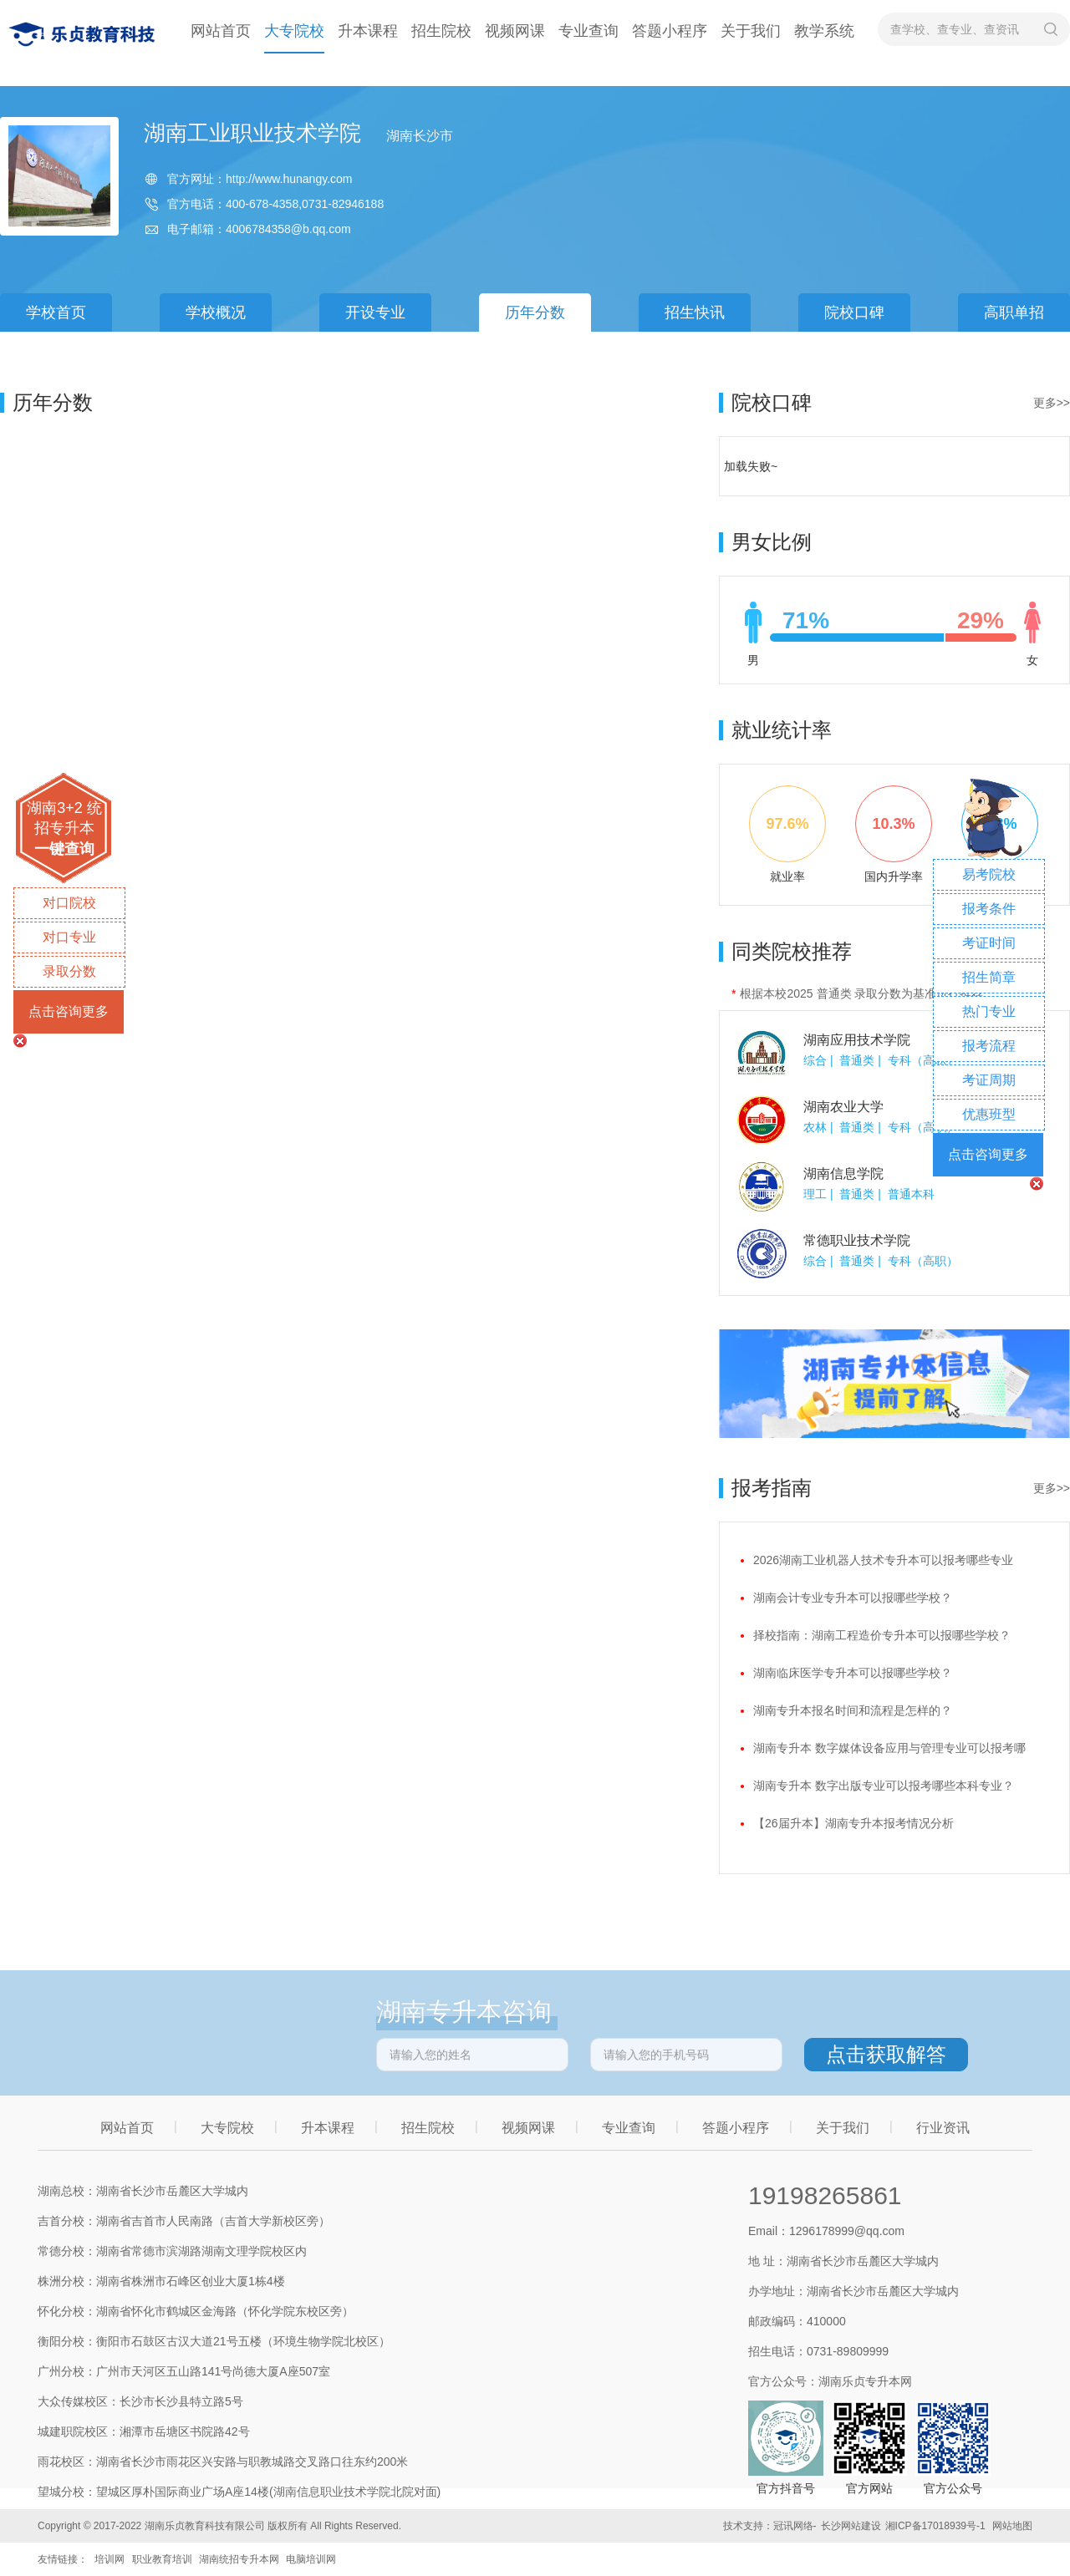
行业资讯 (943, 2128)
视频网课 (515, 31)
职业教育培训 (162, 2559)
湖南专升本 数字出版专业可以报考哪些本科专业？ (883, 1785)
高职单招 (1014, 312)
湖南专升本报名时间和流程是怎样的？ (852, 1710)
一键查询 (64, 849)
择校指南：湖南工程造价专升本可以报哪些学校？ (882, 1635)
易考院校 (989, 874)
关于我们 (751, 31)
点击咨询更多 (68, 1011)
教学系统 (824, 31)
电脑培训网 (311, 2559)
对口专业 (69, 937)
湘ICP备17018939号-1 (935, 2526)
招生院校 (441, 31)
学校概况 (216, 312)
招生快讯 (695, 312)
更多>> (1051, 402)
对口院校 (69, 903)
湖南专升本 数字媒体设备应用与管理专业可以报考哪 (889, 1748)
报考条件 (989, 909)
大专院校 (294, 31)
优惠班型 (989, 1114)
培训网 (109, 2559)
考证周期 (989, 1080)
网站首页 (221, 31)
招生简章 (989, 977)
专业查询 (588, 31)
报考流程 (989, 1046)
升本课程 (368, 31)
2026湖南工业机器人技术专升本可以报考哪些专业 (883, 1560)
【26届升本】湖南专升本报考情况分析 (853, 1823)
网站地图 (1012, 2526)
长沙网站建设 (851, 2526)
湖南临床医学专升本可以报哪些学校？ (852, 1672)
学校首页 (56, 312)
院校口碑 (854, 312)
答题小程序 (669, 31)
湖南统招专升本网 (239, 2559)
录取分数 (69, 971)
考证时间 (989, 943)
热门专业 (989, 1011)
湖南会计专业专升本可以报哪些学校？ (852, 1597)
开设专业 (375, 312)
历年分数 (535, 312)
